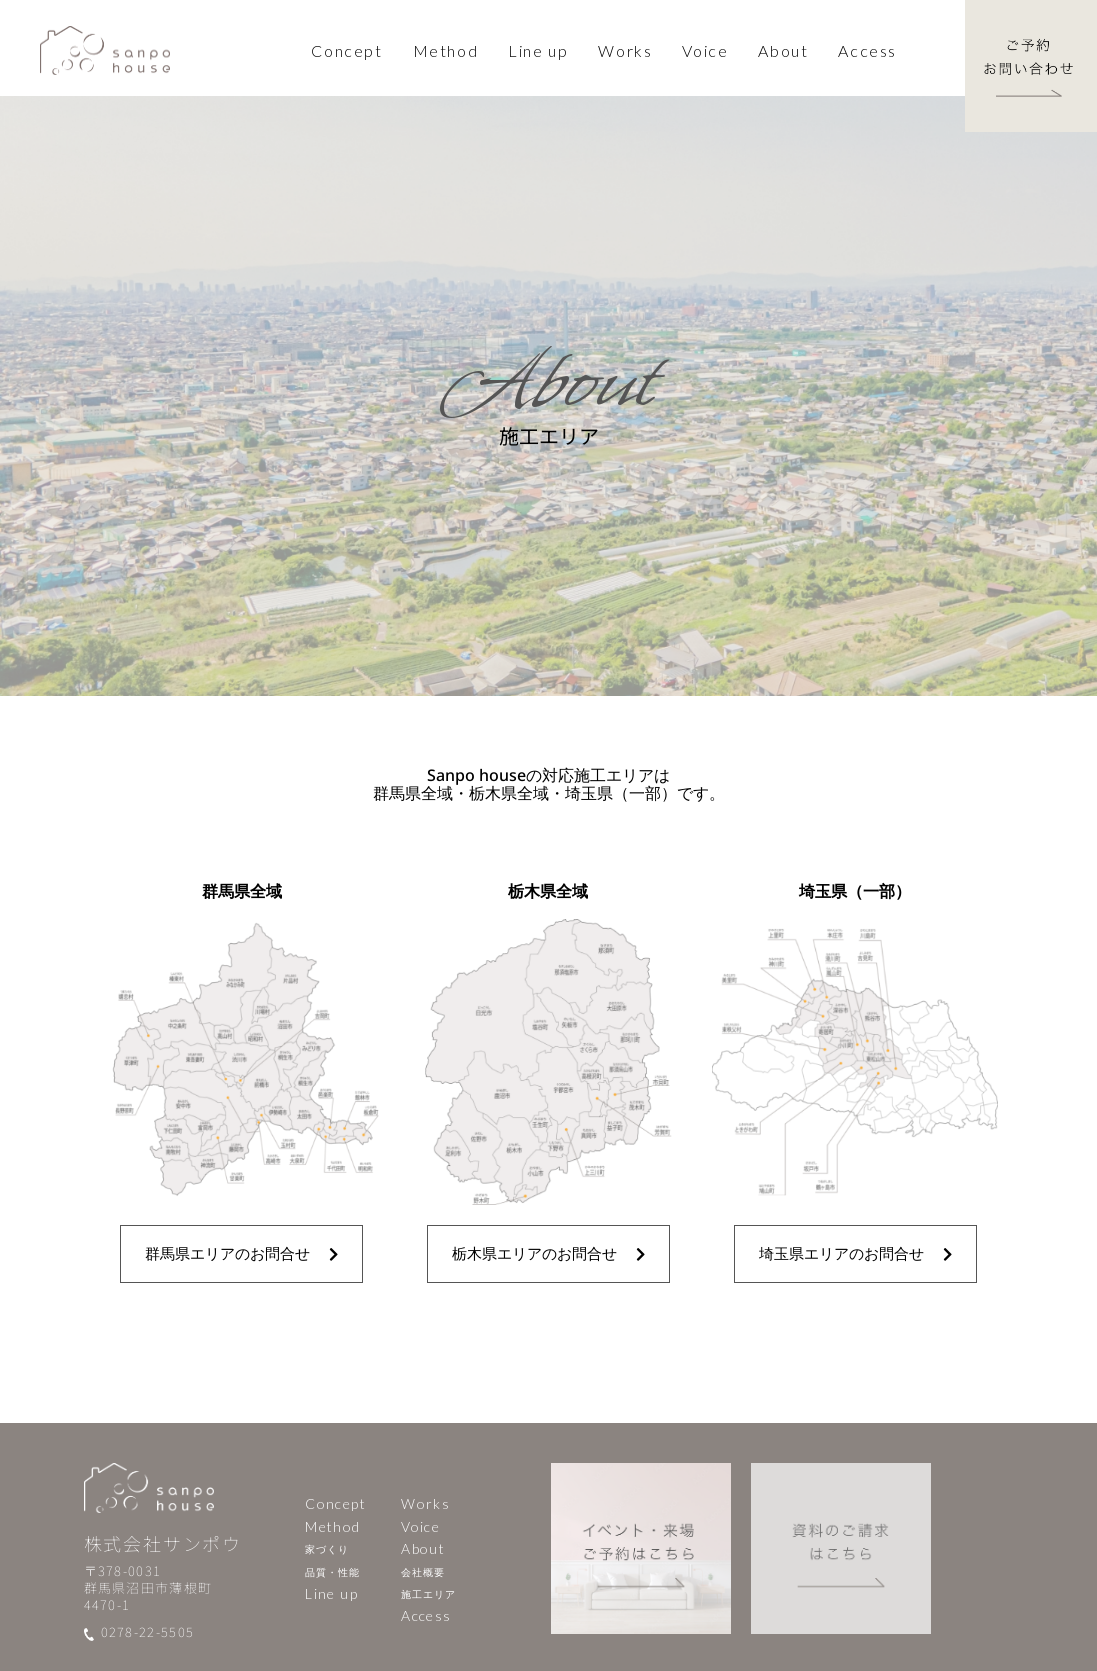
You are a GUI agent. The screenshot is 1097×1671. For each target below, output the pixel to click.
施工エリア (428, 1594)
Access (867, 50)
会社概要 (423, 1572)
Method (332, 1526)
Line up (538, 50)
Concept (346, 50)
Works (425, 1503)
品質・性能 (332, 1572)
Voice (705, 50)
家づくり (327, 1549)
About (423, 1548)
